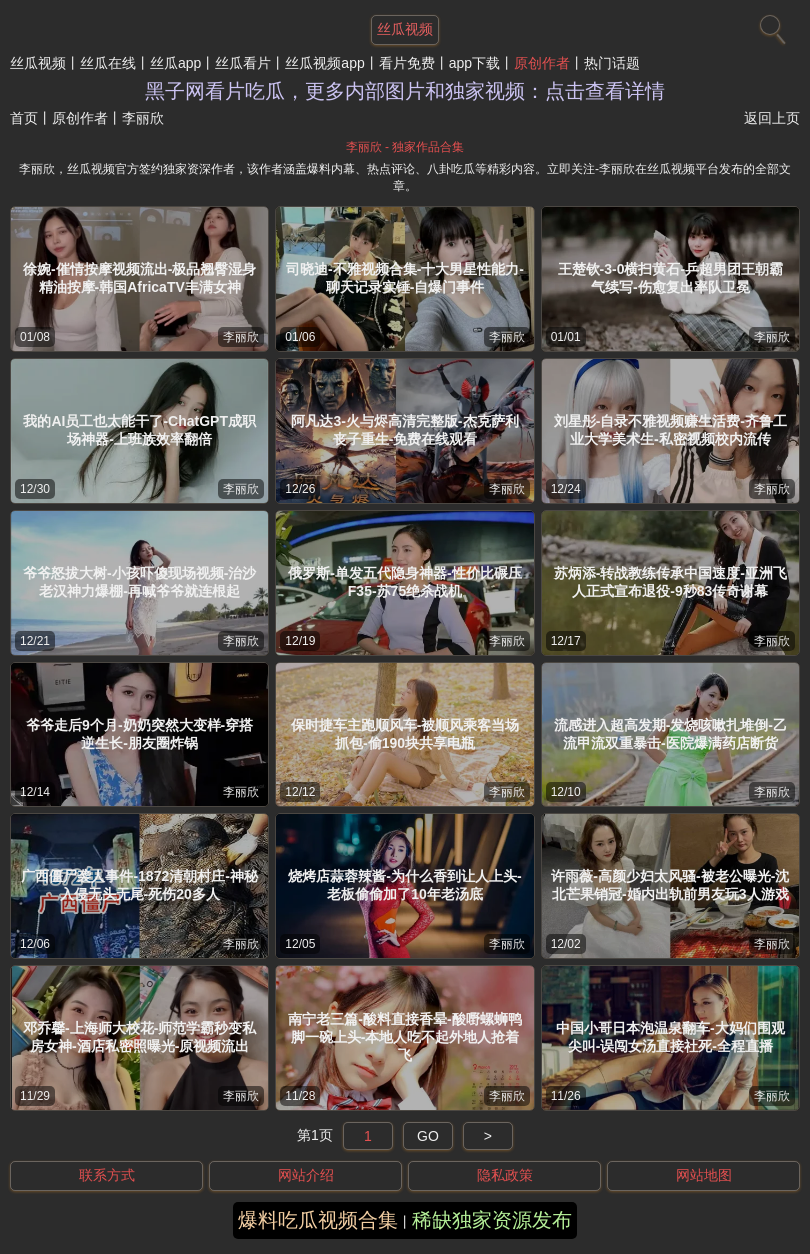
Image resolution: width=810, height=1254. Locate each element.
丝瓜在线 (108, 63)
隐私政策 (505, 1175)
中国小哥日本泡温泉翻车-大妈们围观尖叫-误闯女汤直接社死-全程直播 (670, 1037)
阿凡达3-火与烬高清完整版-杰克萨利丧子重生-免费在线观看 (404, 430)
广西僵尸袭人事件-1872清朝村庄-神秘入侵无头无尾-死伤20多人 (139, 885)
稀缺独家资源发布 (492, 1220)
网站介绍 (306, 1175)
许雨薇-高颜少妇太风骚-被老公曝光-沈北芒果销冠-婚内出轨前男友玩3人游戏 (670, 885)
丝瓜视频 (38, 63)
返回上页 (772, 118)
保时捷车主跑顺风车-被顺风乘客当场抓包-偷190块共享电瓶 (405, 734)
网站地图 (704, 1175)
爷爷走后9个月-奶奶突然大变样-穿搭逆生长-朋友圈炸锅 (139, 734)
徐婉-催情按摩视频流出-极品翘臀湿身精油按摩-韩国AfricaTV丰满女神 (139, 278)
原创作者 (542, 63)
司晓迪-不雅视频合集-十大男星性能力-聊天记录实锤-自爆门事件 (405, 278)
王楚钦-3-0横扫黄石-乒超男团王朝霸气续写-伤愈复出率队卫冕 (671, 278)
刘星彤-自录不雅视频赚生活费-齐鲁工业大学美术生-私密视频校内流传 (670, 430)
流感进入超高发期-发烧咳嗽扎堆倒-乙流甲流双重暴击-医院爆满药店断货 (670, 734)
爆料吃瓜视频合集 (318, 1220)
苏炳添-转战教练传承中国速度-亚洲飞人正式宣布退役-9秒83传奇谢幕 (670, 582)
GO (428, 1136)
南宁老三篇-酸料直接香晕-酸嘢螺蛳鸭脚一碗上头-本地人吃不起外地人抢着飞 (404, 1037)
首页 (24, 118)
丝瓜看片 (243, 63)
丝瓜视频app (324, 63)
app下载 (474, 63)
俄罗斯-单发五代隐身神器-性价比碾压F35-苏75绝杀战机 (404, 582)
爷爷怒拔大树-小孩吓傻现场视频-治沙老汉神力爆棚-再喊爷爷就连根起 (139, 582)
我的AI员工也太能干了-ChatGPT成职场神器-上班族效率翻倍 (139, 430)
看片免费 (407, 63)
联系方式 (107, 1175)
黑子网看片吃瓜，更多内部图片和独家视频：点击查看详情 (405, 91)
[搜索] (770, 25)
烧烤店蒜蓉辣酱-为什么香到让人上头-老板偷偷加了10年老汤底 (404, 885)
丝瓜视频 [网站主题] (405, 29)
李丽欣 (241, 337)
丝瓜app (175, 63)
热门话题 (612, 63)
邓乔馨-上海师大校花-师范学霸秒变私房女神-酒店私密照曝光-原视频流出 (139, 1037)
